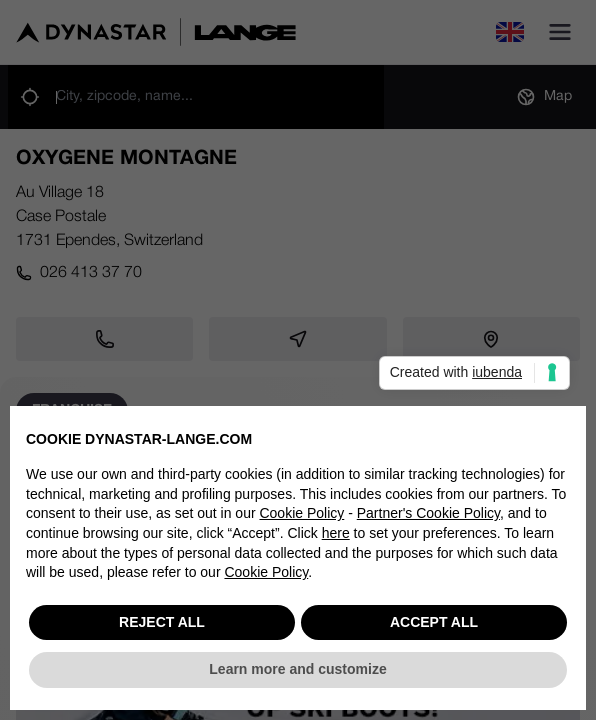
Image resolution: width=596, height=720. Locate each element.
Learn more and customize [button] (297, 671)
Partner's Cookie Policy (428, 515)
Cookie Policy (301, 515)
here (336, 534)
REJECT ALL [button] (162, 623)
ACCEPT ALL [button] (434, 623)
